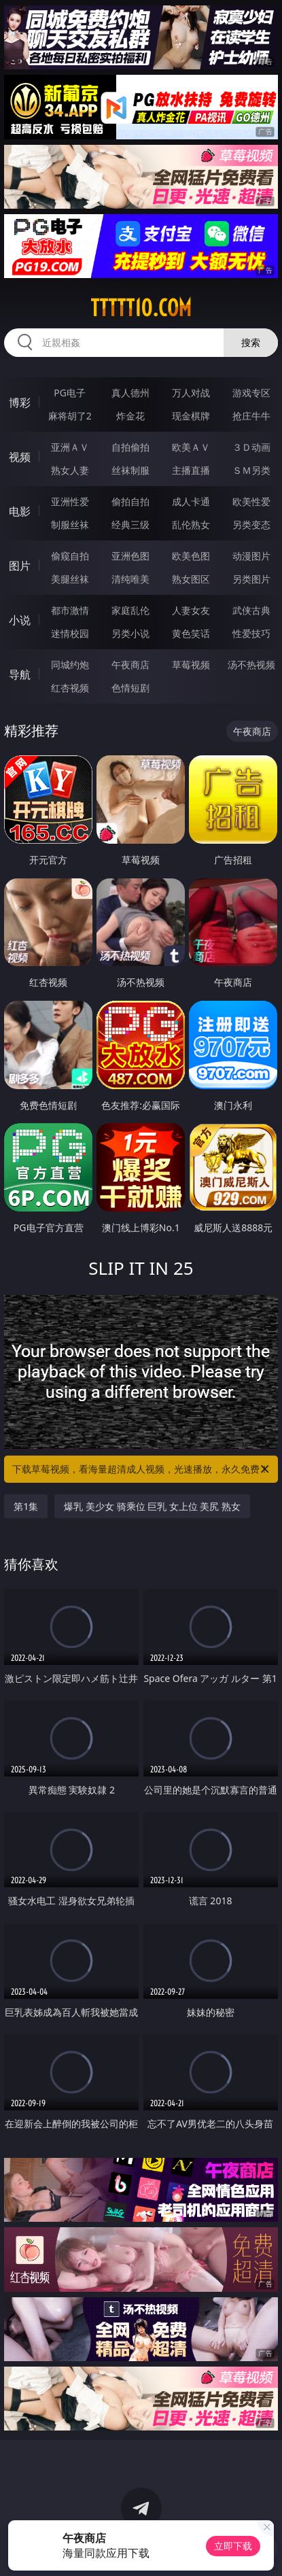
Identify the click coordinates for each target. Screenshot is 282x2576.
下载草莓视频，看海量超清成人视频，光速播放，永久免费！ (141, 1469)
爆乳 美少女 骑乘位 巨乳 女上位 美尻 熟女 (152, 1506)
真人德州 (130, 392)
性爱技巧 (251, 633)
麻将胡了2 (70, 415)
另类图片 (251, 578)
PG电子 (70, 392)
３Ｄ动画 (251, 447)
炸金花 (130, 415)
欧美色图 (191, 555)
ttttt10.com (141, 308)
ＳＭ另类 (251, 470)
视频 (20, 456)
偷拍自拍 (130, 501)
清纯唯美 (130, 578)
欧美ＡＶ (191, 447)
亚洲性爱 (70, 501)
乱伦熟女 (191, 524)
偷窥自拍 (70, 555)
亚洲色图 (130, 555)
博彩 (20, 402)
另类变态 (251, 524)
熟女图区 (191, 578)
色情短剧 (130, 687)
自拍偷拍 (130, 447)
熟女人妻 (70, 470)
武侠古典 (251, 610)
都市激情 (70, 610)
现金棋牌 (191, 415)
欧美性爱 (251, 501)
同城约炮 (70, 664)
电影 (20, 511)
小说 (20, 620)
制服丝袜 (70, 524)
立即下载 (233, 2545)
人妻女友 (191, 610)
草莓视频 (191, 664)
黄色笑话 (191, 633)
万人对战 (191, 392)
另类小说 (130, 633)
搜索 (250, 342)
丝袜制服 (130, 470)
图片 (20, 565)
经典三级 (130, 524)
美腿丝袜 (70, 578)
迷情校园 (70, 633)
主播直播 (191, 470)
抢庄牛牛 (251, 415)
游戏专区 (251, 392)
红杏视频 (70, 687)
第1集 (26, 1506)
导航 (20, 674)
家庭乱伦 (130, 610)
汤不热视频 (251, 664)
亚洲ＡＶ (70, 447)
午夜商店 (130, 664)
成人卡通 (191, 501)
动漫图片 (251, 555)
